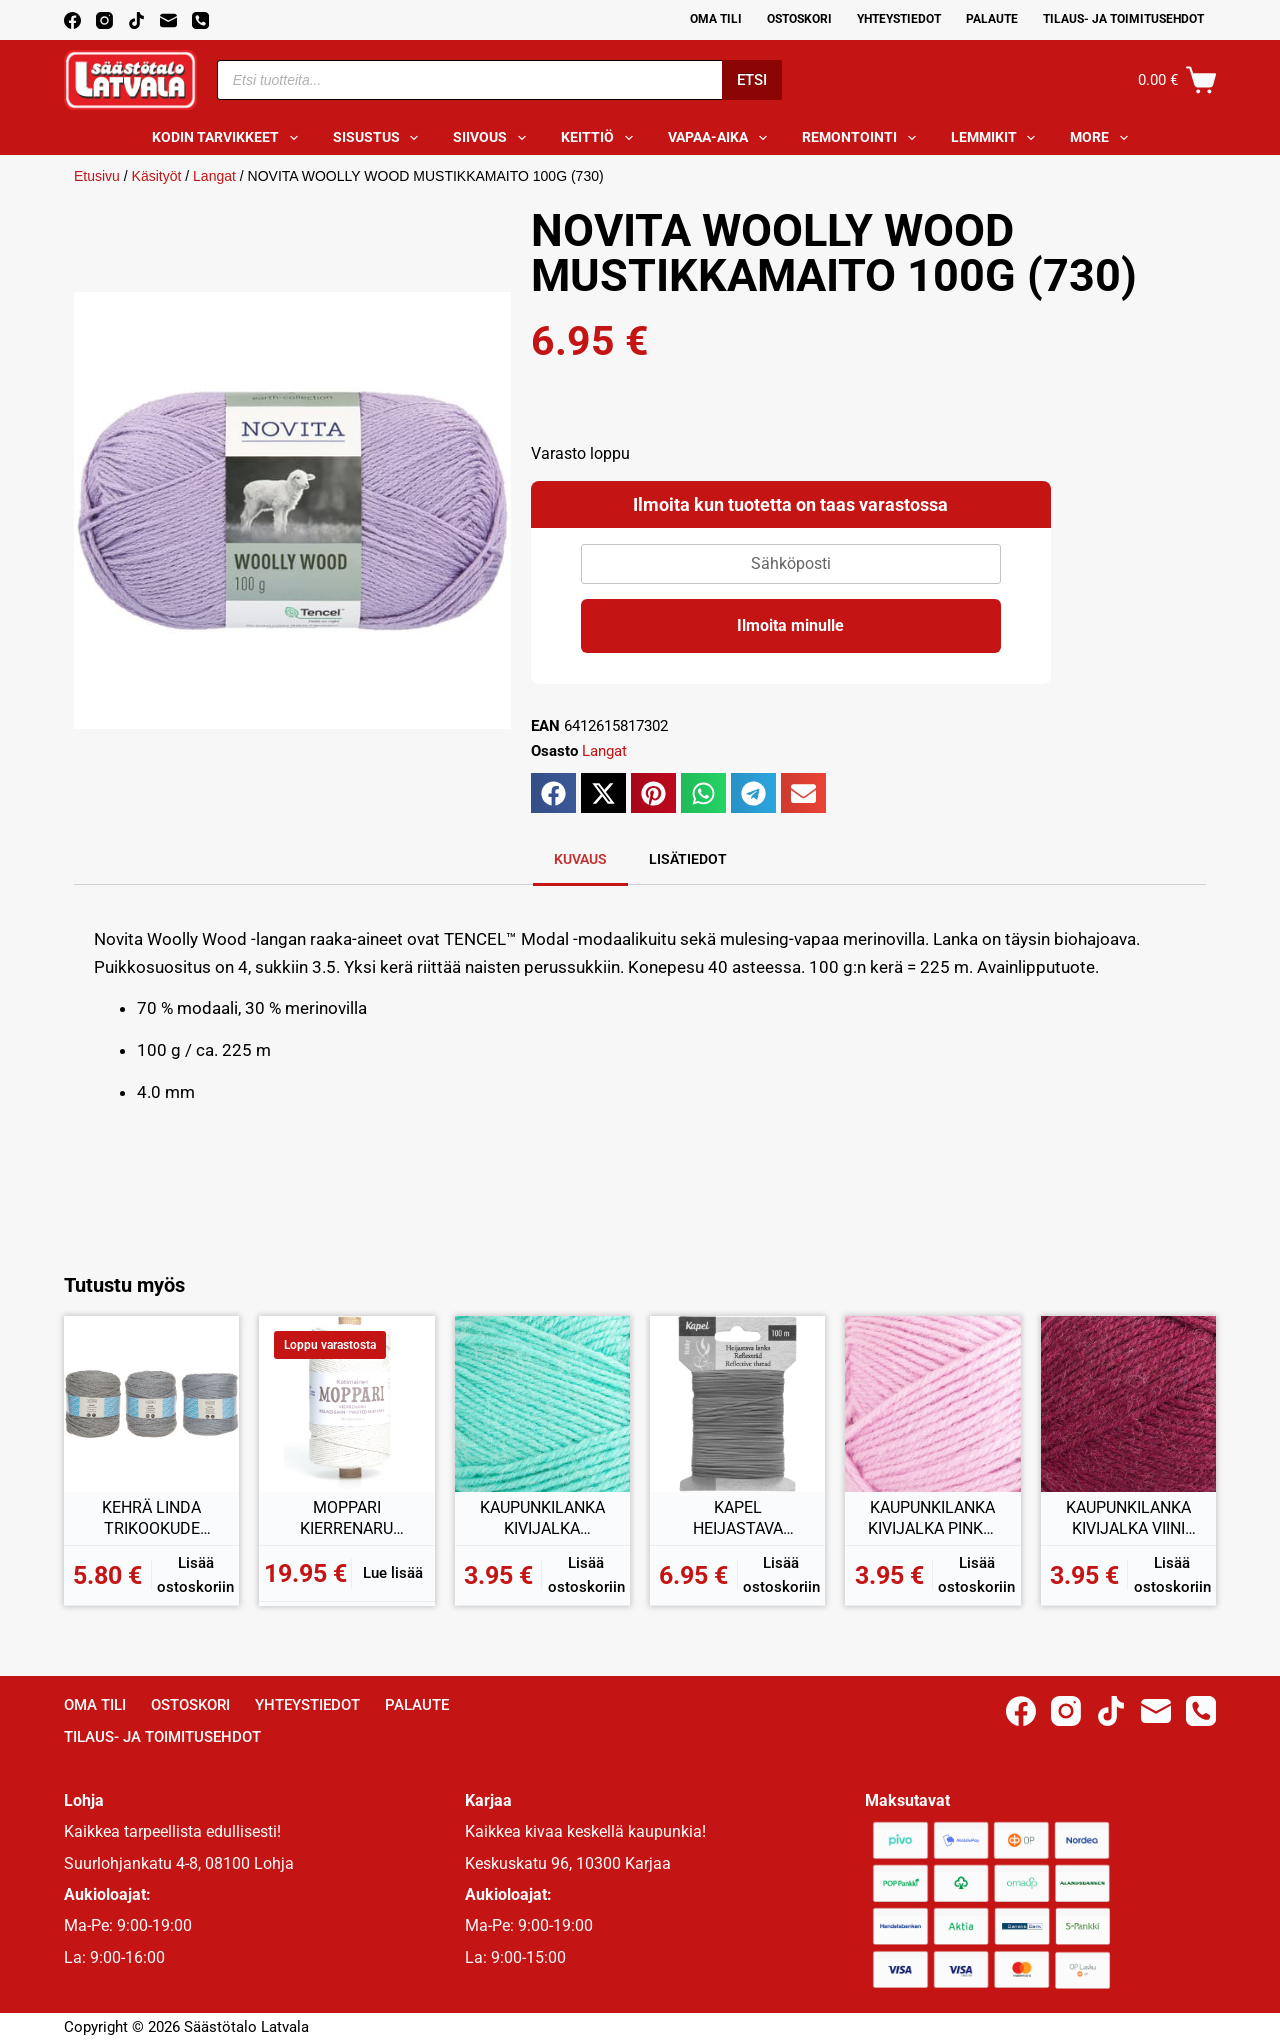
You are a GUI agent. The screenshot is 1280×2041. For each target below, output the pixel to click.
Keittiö (601, 138)
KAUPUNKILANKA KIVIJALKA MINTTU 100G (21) (542, 1519)
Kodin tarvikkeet (229, 138)
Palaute (992, 19)
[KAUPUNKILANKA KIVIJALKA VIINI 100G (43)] (1128, 1403)
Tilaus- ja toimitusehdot (1123, 19)
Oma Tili (716, 19)
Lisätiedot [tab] (688, 859)
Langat (214, 176)
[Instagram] (104, 20)
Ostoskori (799, 19)
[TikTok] (136, 20)
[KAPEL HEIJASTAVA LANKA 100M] (737, 1403)
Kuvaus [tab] (580, 859)
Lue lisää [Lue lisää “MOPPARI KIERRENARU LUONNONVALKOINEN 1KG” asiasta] (393, 1573)
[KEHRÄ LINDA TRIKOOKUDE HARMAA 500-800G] (151, 1403)
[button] (553, 793)
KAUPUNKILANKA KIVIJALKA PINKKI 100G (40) (932, 1519)
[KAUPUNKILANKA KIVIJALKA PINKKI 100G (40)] (932, 1403)
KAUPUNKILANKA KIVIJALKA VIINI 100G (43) (1128, 1519)
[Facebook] (72, 20)
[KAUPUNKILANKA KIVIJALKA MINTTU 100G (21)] (542, 1403)
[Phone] (200, 20)
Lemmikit (997, 138)
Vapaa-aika (721, 138)
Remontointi (863, 138)
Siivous (493, 138)
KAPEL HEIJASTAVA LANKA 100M (737, 1519)
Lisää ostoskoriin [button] (195, 1575)
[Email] (168, 20)
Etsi (752, 80)
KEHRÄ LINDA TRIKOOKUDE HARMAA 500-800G (152, 1519)
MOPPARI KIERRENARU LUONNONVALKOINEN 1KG (346, 1519)
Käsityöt (157, 176)
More (1103, 138)
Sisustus (380, 138)
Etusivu (97, 176)
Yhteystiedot (899, 19)
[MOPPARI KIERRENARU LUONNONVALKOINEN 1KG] (346, 1403)
